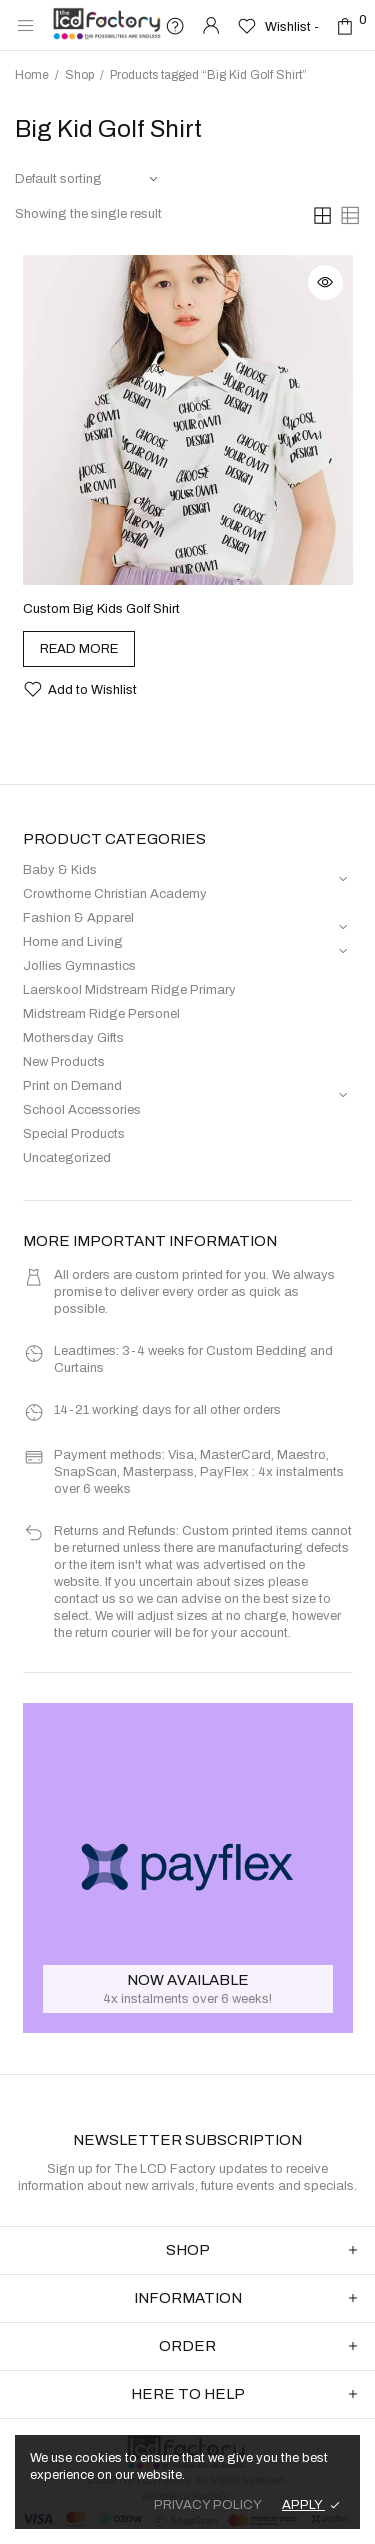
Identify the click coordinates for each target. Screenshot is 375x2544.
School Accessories (82, 1110)
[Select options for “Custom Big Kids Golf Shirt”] (79, 649)
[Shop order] (87, 179)
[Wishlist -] (278, 26)
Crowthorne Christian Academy (115, 894)
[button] (80, 689)
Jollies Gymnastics (79, 966)
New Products (64, 1062)
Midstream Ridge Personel (101, 1014)
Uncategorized (67, 1158)
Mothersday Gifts (73, 1038)
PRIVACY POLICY (208, 2505)
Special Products (74, 1134)
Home (32, 75)
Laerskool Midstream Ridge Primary (129, 990)
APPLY (303, 2505)
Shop (79, 75)
